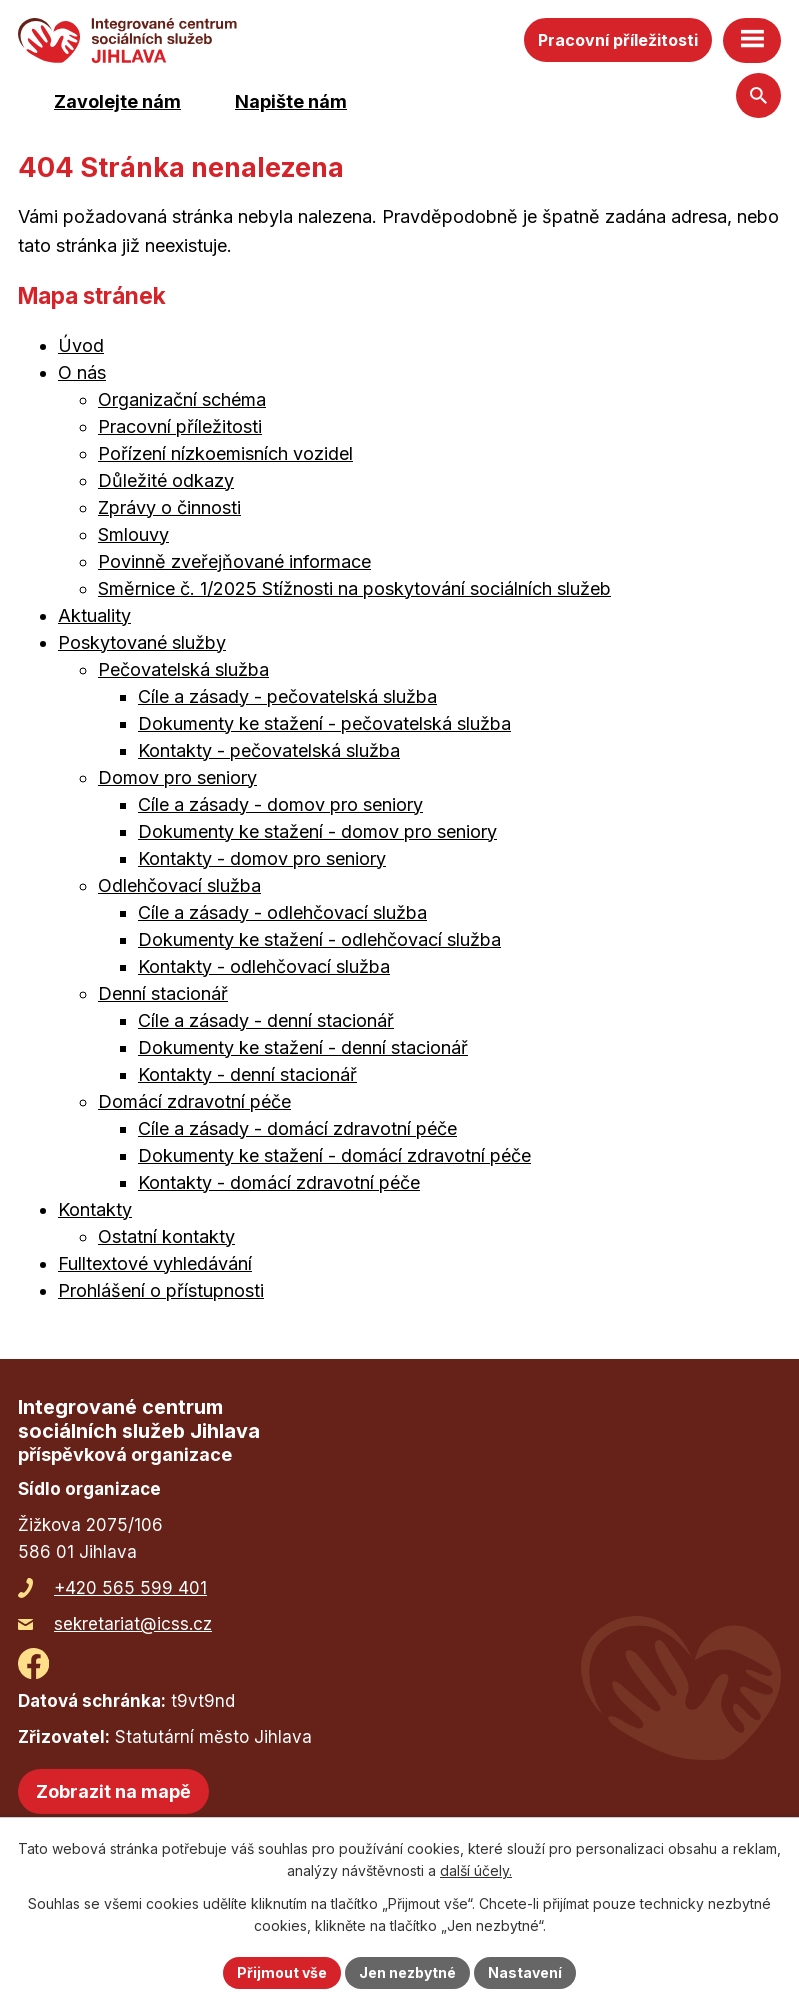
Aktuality (94, 615)
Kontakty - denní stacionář (247, 1074)
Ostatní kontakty (166, 1236)
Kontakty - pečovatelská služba (269, 750)
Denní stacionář (163, 993)
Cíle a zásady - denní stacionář (266, 1020)
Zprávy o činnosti (169, 507)
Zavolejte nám (117, 101)
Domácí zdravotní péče (194, 1101)
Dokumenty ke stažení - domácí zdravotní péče (334, 1155)
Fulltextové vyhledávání (155, 1263)
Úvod (81, 345)
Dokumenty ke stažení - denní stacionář (303, 1047)
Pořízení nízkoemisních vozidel (225, 453)
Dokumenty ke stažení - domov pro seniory (317, 831)
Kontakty (95, 1209)
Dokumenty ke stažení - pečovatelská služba (324, 723)
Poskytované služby (142, 642)
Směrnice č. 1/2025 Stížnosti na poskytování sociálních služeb (354, 588)
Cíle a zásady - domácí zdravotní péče (297, 1128)
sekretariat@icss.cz (133, 1624)
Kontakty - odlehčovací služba (264, 966)
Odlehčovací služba (179, 885)
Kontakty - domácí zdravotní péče (279, 1182)
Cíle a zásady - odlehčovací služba (282, 912)
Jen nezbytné (407, 1972)
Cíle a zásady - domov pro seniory (280, 804)
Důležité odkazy (166, 480)
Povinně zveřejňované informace (234, 561)
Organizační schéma (182, 399)
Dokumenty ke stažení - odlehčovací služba (319, 939)
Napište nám (291, 101)
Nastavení (525, 1972)
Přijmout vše (282, 1972)
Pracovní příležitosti (618, 40)
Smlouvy (133, 534)
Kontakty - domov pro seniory (262, 858)
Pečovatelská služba (183, 669)
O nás (82, 372)
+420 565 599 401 (130, 1588)
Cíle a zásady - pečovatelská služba (287, 696)
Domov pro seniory (177, 777)
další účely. (476, 1871)
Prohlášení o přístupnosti (161, 1290)
